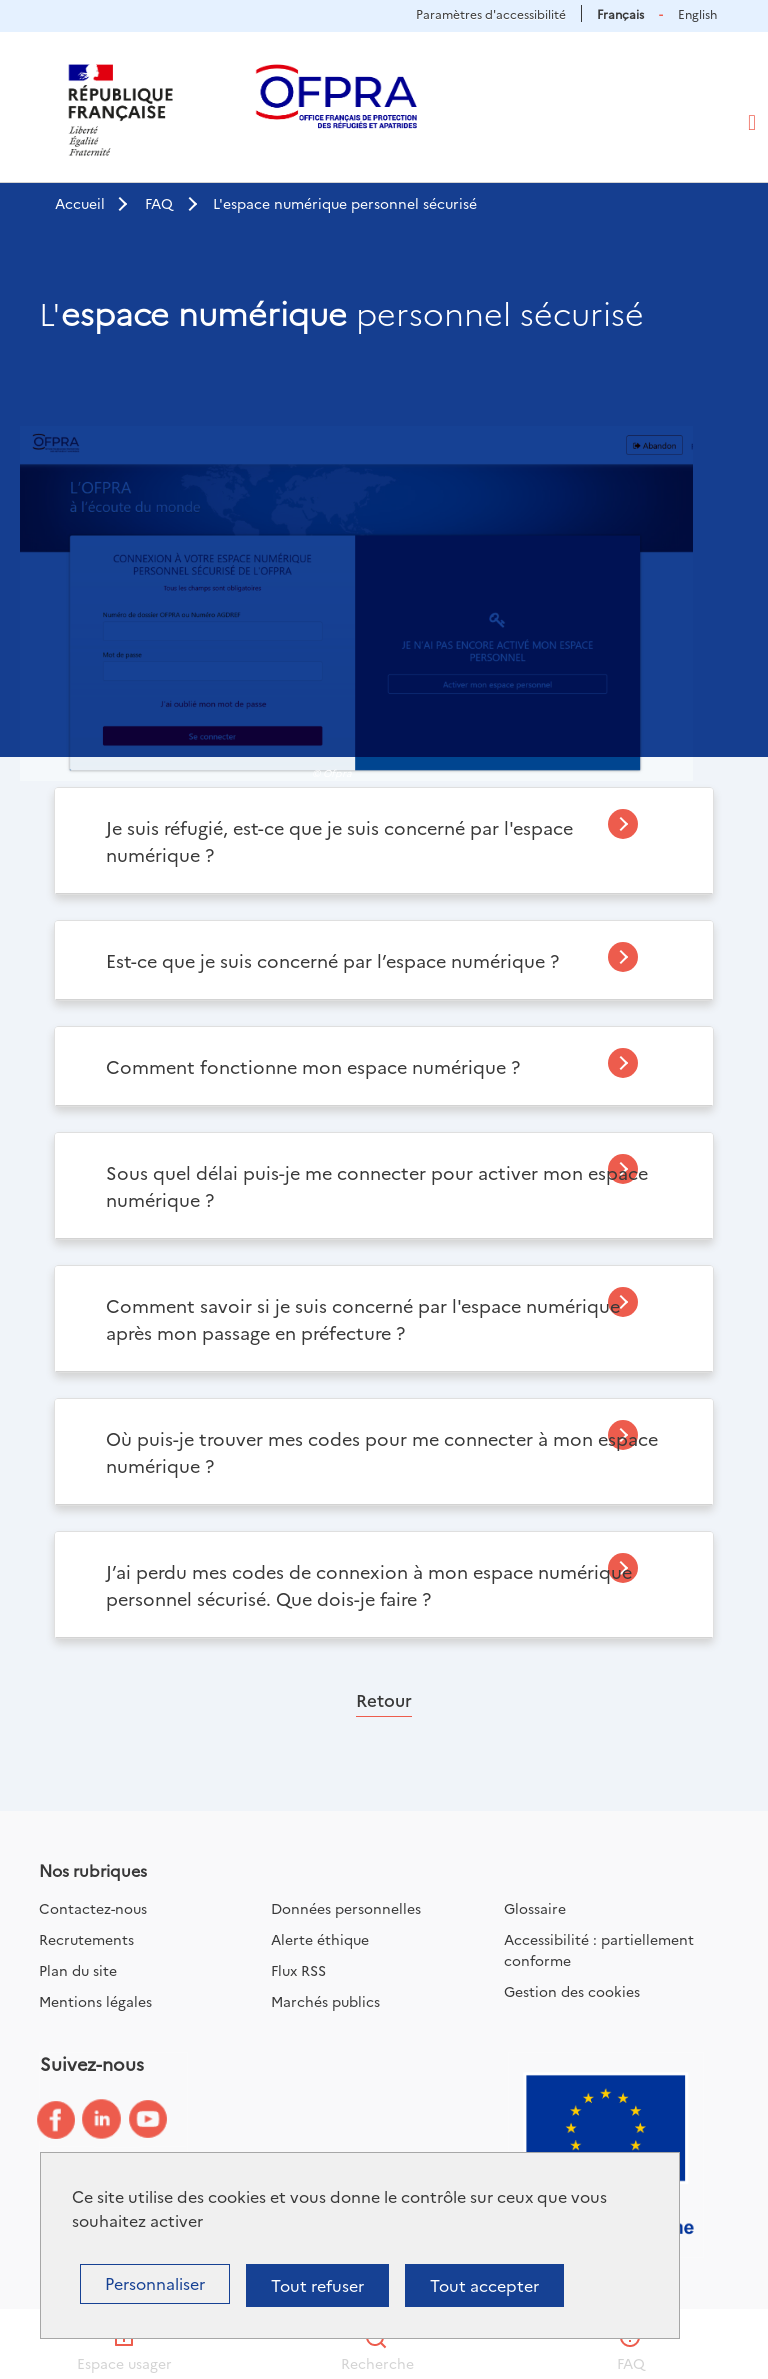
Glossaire (535, 1908)
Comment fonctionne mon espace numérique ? (313, 1066)
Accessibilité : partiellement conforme (599, 1949)
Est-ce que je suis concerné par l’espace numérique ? (332, 960)
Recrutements (86, 1939)
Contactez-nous (93, 1908)
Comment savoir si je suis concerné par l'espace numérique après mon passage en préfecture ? (363, 1319)
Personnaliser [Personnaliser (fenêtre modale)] (155, 2283)
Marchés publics (325, 2001)
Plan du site (78, 1970)
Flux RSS (298, 1970)
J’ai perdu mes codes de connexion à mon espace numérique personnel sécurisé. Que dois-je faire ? (369, 1585)
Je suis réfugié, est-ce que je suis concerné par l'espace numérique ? (339, 841)
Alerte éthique (320, 1939)
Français (620, 13)
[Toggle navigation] (752, 123)
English (697, 13)
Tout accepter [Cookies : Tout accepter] (484, 2285)
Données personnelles (346, 1908)
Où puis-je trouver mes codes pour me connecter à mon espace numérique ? (382, 1452)
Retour (384, 1699)
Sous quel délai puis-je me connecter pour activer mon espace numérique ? (377, 1186)
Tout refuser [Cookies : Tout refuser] (317, 2285)
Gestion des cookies (572, 1991)
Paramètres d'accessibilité (491, 13)
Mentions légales (95, 2001)
